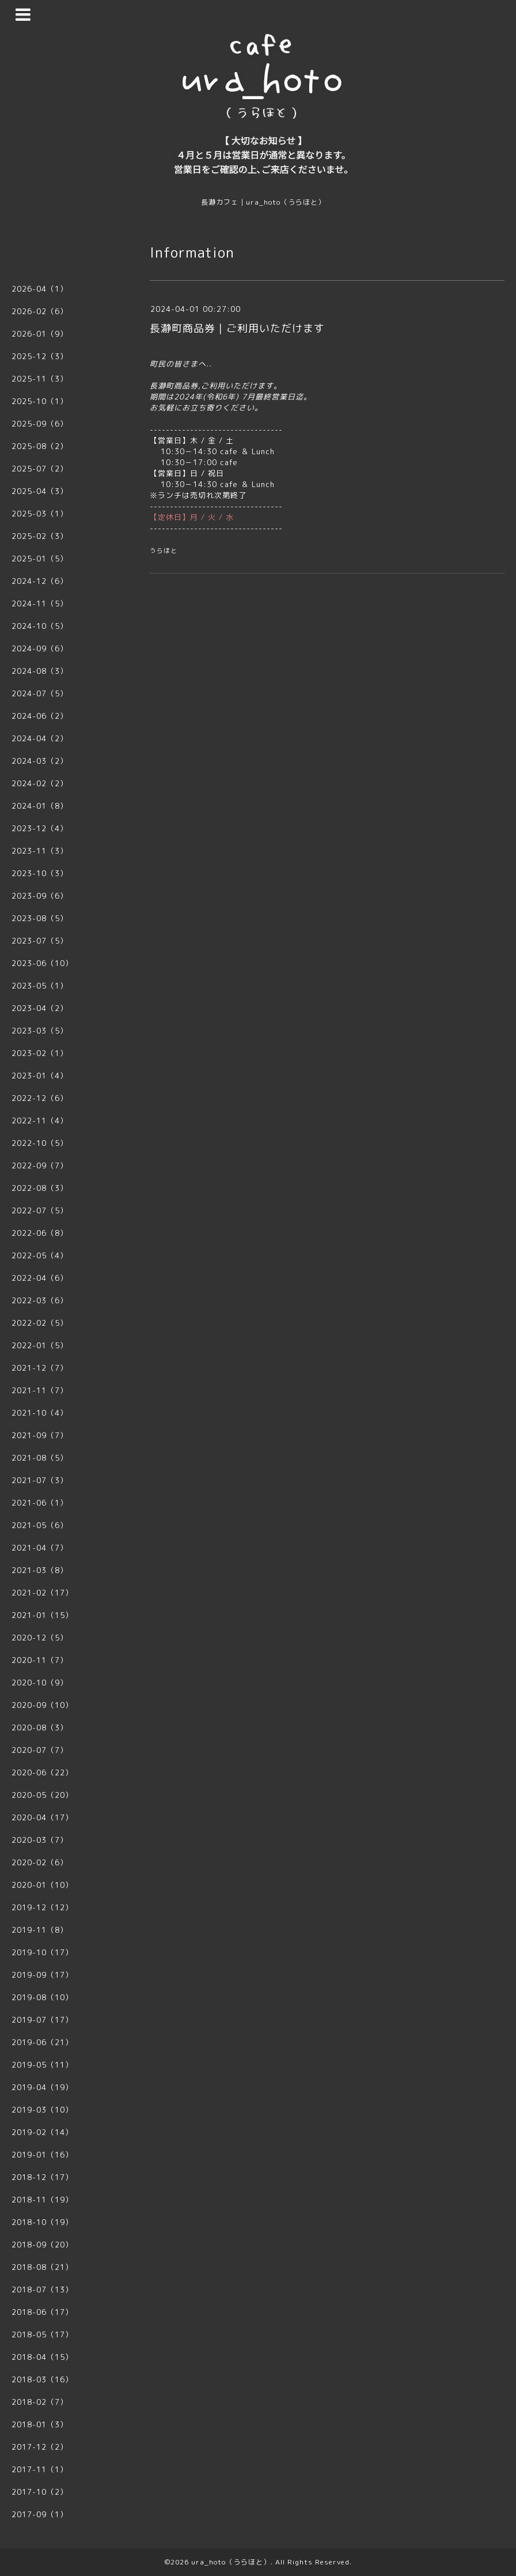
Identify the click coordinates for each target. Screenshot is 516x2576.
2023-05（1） (40, 985)
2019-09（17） (42, 1975)
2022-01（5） (40, 1345)
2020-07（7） (40, 1750)
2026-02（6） (40, 311)
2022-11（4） (40, 1120)
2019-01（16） (42, 2154)
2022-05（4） (40, 1255)
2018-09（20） (42, 2244)
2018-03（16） (42, 2379)
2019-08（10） (42, 1997)
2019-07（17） (42, 2020)
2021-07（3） (40, 1480)
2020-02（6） (40, 1862)
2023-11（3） (40, 851)
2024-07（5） (40, 693)
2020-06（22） (42, 1772)
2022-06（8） (40, 1233)
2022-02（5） (40, 1323)
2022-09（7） (40, 1165)
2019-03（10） (42, 2109)
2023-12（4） (40, 828)
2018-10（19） (42, 2222)
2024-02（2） (40, 783)
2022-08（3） (40, 1188)
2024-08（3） (40, 671)
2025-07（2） (40, 468)
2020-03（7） (40, 1840)
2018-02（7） (40, 2402)
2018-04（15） (42, 2357)
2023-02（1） (40, 1053)
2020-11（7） (40, 1660)
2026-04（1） (40, 289)
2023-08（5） (40, 918)
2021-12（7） (40, 1368)
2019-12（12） (42, 1907)
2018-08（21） (42, 2267)
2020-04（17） (42, 1817)
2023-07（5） (40, 941)
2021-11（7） (40, 1390)
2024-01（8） (40, 806)
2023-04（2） (40, 1008)
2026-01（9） (40, 334)
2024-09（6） (40, 648)
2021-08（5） (40, 1458)
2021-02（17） (42, 1592)
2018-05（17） (42, 2334)
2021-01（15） (42, 1615)
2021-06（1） (40, 1503)
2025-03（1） (40, 513)
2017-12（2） (40, 2447)
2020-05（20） (42, 1795)
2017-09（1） (40, 2514)
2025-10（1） (40, 401)
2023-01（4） (40, 1075)
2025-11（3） (40, 379)
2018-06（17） (42, 2312)
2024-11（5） (40, 603)
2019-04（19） (42, 2087)
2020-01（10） (42, 1885)
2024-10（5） (40, 626)
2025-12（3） (40, 356)
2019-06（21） (42, 2042)
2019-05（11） (42, 2065)
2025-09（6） (40, 423)
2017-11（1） (40, 2469)
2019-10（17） (42, 1952)
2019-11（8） (40, 1930)
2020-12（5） (40, 1637)
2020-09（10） (42, 1705)
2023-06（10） (42, 963)
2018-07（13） (42, 2289)
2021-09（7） (40, 1435)
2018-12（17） (42, 2177)
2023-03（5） (40, 1030)
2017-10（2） (40, 2492)
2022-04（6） (40, 1278)
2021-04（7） (40, 1547)
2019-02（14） (42, 2132)
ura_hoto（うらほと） (231, 2562)
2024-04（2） (40, 738)
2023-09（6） (40, 896)
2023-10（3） (40, 873)
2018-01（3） (40, 2424)
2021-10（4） (40, 1413)
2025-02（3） (40, 536)
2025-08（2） (40, 446)
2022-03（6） (40, 1300)
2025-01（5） (40, 558)
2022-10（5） (40, 1143)
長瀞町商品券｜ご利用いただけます (237, 328)
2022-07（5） (40, 1210)
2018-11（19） (42, 2199)
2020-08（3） (40, 1727)
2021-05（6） (40, 1525)
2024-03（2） (40, 761)
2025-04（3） (40, 491)
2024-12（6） (40, 581)
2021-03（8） (40, 1570)
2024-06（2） (40, 716)
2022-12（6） (40, 1098)
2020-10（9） (40, 1682)
